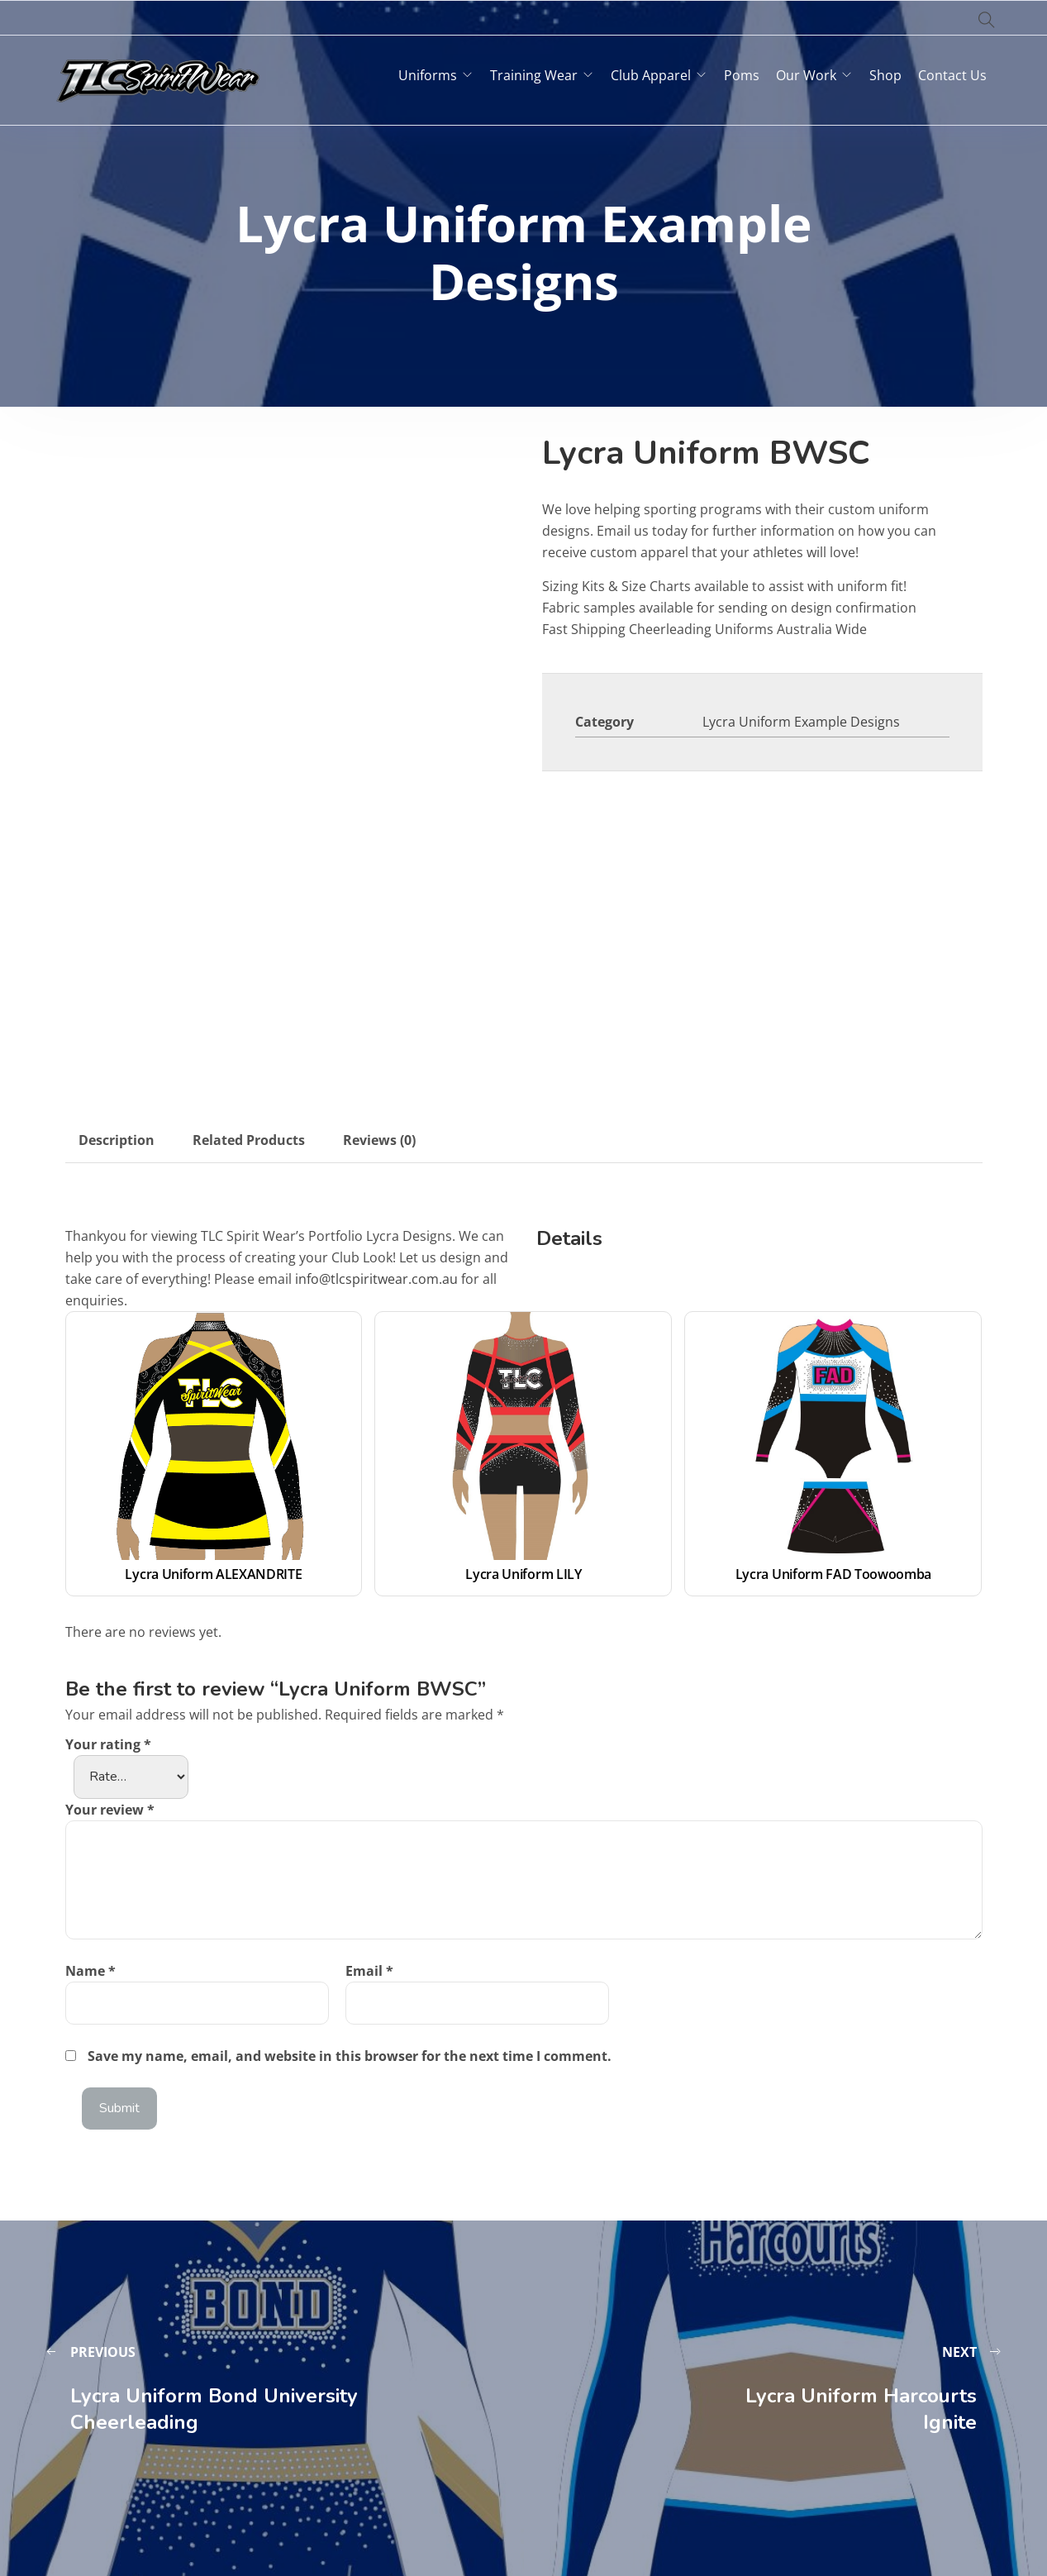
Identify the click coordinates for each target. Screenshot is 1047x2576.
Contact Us (952, 75)
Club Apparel (651, 75)
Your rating (108, 1744)
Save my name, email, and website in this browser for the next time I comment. (350, 2056)
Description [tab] (117, 1140)
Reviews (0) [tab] (379, 1140)
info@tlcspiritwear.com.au (376, 1279)
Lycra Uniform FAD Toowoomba (833, 1574)
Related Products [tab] (249, 1140)
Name (90, 1971)
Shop (885, 75)
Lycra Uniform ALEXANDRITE (213, 1574)
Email (369, 1971)
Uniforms (427, 75)
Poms (741, 75)
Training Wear (534, 75)
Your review (110, 1810)
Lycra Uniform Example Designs (801, 722)
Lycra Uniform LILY (523, 1574)
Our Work (806, 75)
